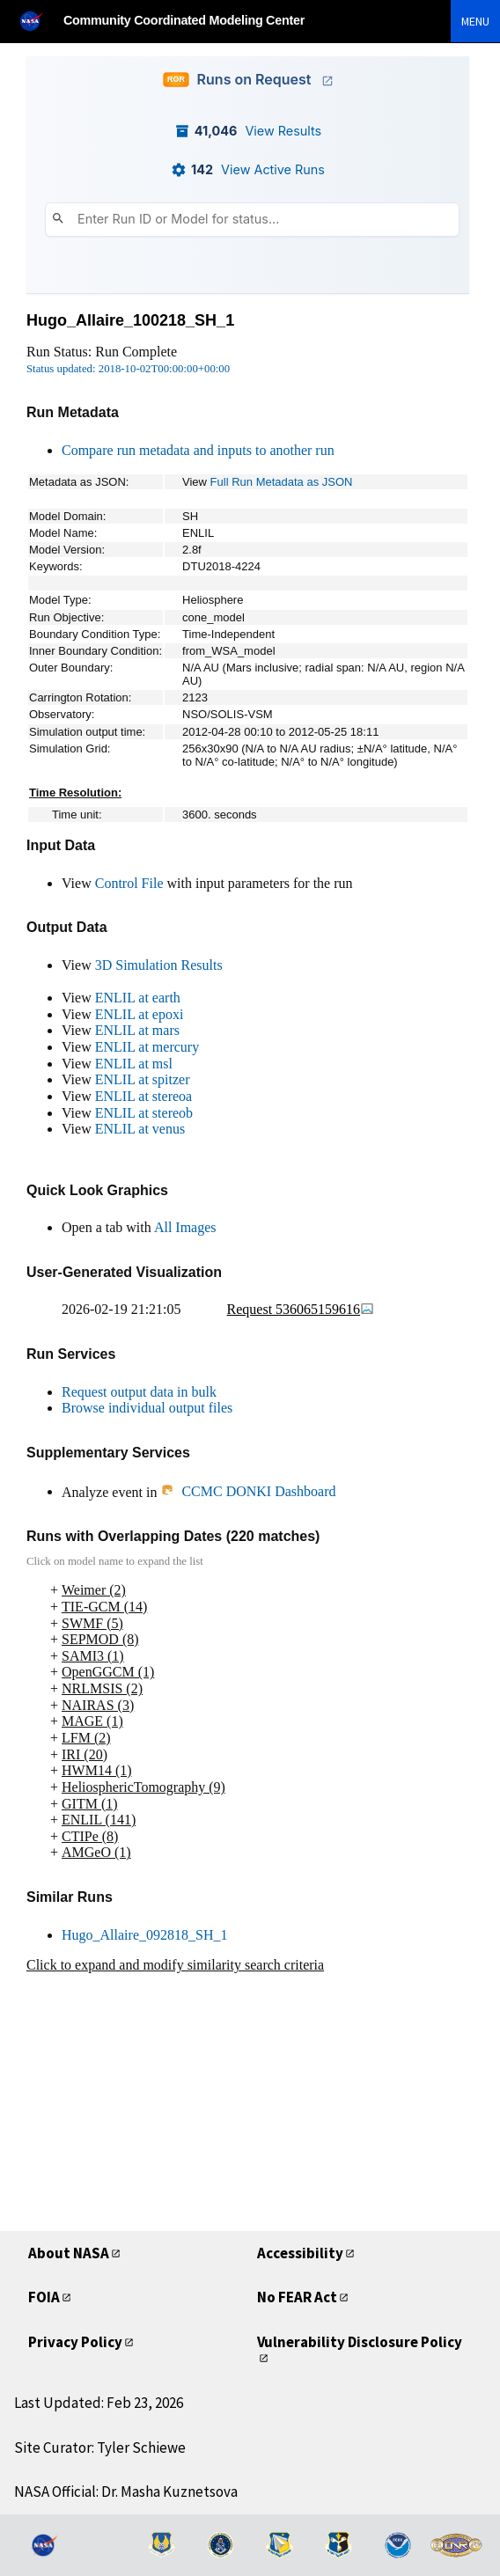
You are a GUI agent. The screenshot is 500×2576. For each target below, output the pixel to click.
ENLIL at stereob (144, 1112)
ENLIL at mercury (147, 1046)
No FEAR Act (297, 2297)
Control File (129, 883)
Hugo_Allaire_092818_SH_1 (144, 1934)
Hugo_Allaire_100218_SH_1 (130, 320)
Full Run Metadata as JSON (281, 481)
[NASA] (38, 20)
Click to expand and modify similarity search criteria (175, 1964)
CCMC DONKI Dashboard (247, 1491)
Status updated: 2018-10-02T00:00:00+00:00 (128, 369)
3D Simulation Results (159, 965)
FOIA (44, 2297)
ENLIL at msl (134, 1063)
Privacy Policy (75, 2342)
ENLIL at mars (137, 1030)
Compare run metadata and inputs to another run (198, 450)
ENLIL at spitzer (142, 1079)
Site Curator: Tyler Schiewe (100, 2447)
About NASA (68, 2253)
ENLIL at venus (140, 1128)
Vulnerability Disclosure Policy (359, 2342)
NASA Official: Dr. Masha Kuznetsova (126, 2491)
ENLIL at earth (137, 997)
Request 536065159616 (301, 1309)
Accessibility (300, 2253)
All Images (185, 1227)
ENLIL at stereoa (143, 1096)
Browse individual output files (147, 1407)
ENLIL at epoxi (139, 1014)
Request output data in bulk (139, 1391)
